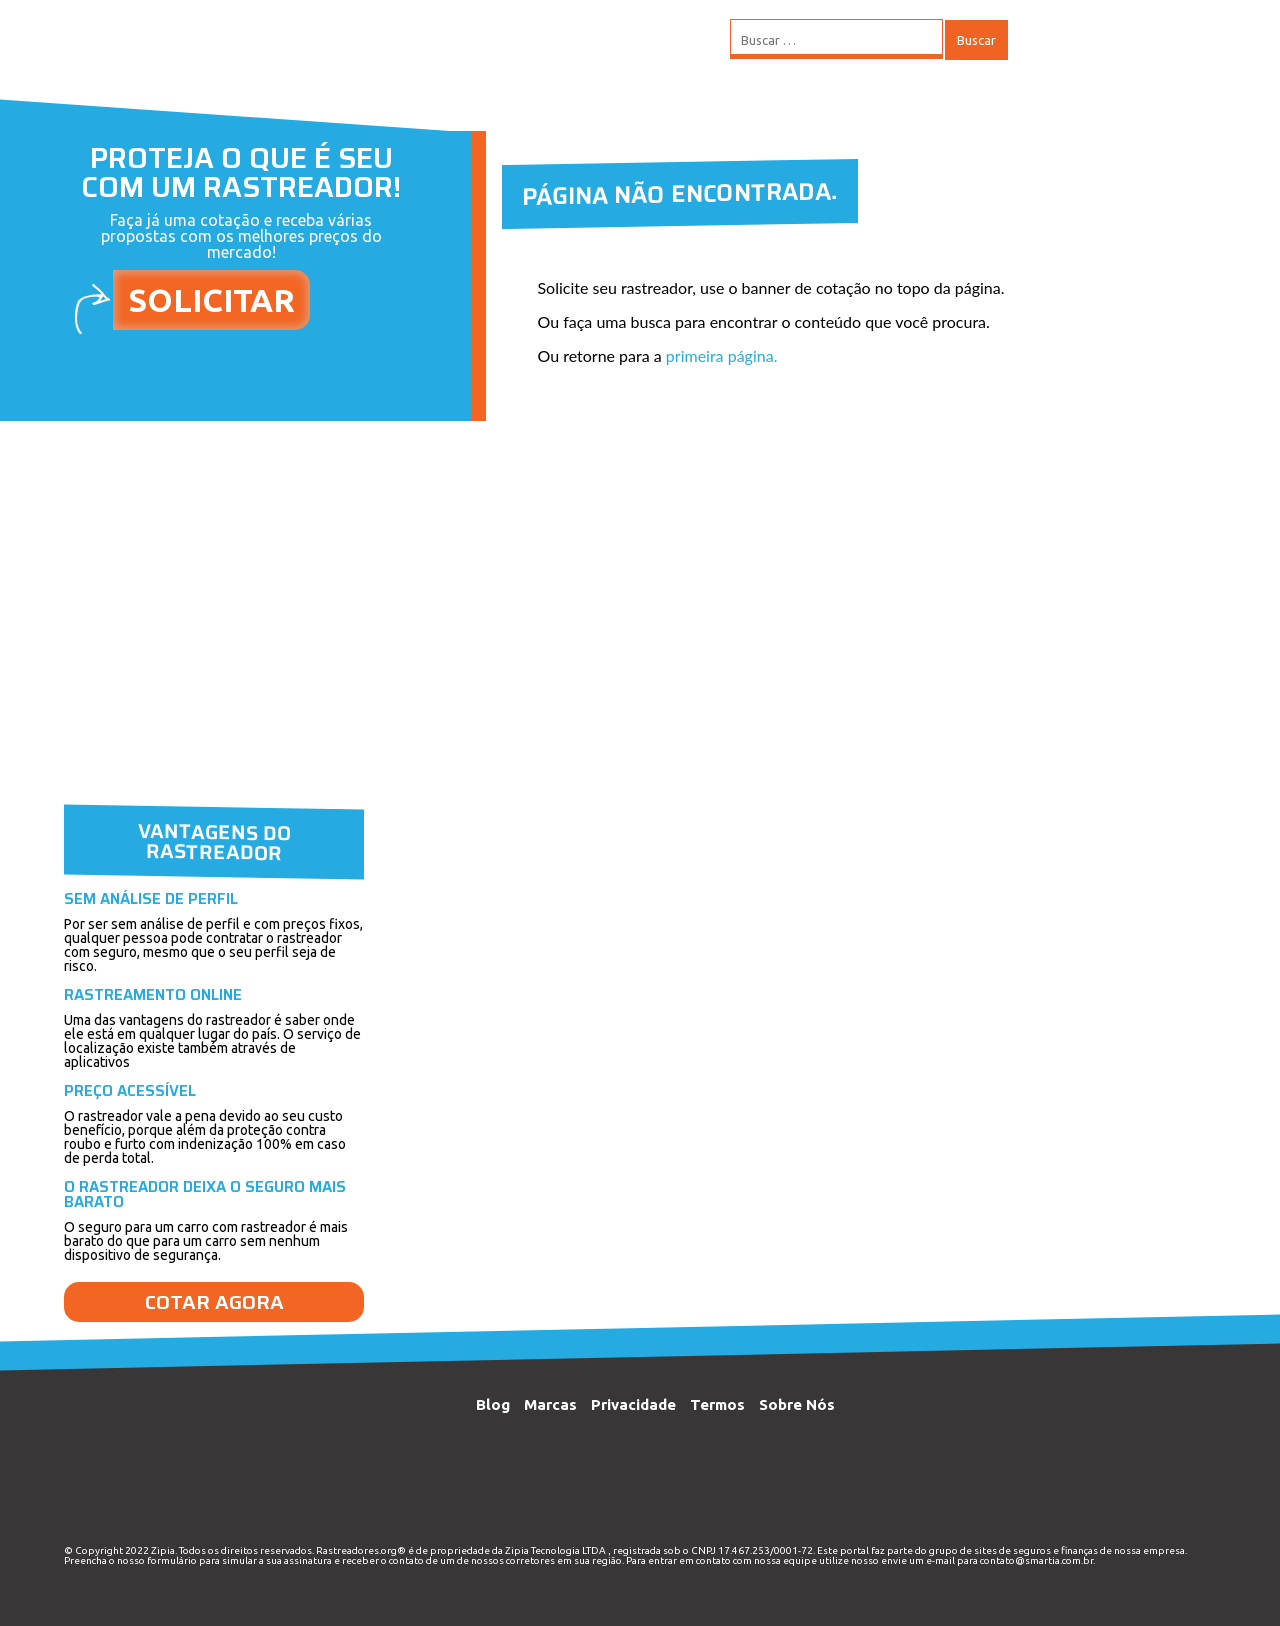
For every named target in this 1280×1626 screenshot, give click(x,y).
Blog (493, 1404)
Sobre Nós (797, 1404)
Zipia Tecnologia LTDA (555, 1550)
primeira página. (722, 355)
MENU (1069, 40)
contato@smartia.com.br (1036, 1560)
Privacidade (633, 1404)
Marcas (550, 1404)
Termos (717, 1404)
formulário (172, 1560)
